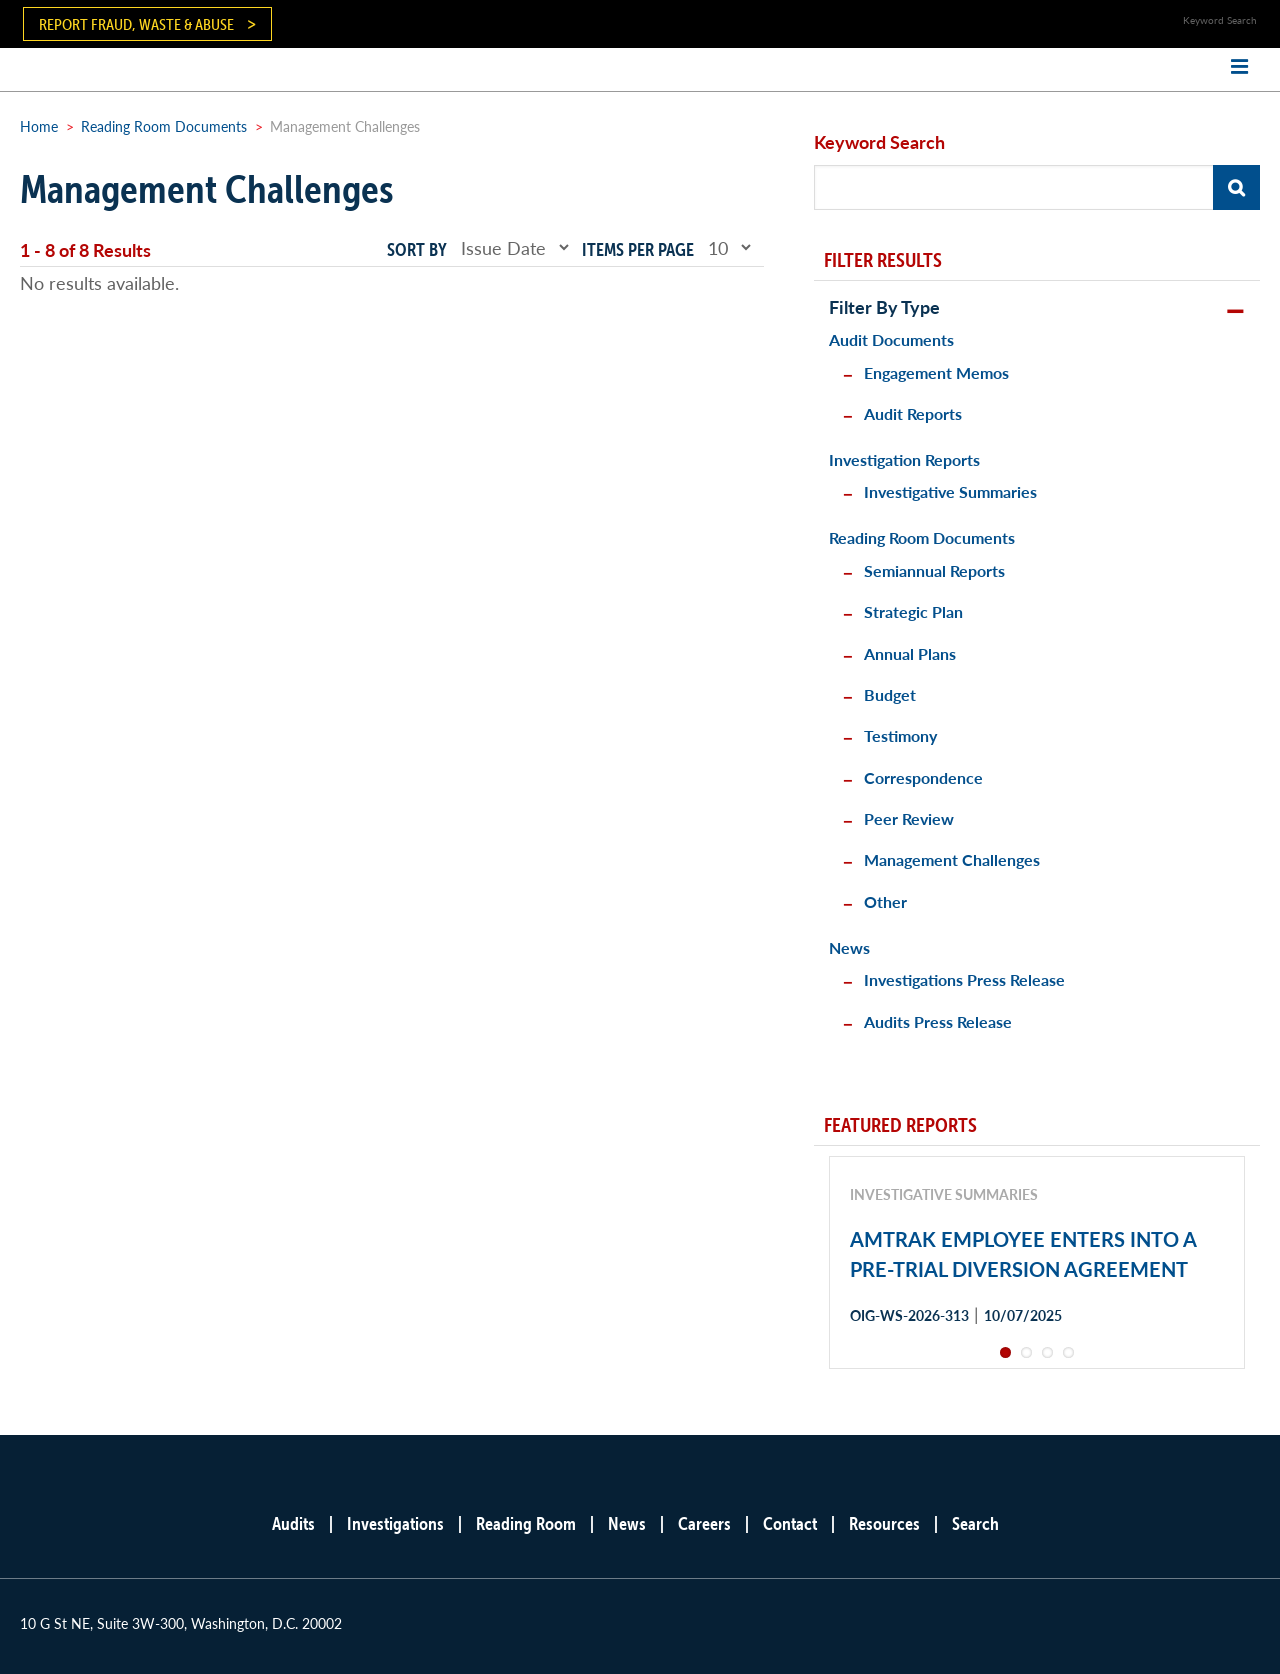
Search (975, 1523)
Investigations (395, 1523)
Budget (890, 694)
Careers (704, 1523)
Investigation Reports (904, 459)
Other (885, 901)
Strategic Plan (913, 611)
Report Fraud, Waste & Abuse (136, 24)
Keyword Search (879, 141)
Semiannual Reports (934, 570)
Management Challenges (952, 859)
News (849, 947)
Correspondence (923, 777)
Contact (790, 1523)
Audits (293, 1523)
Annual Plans (910, 653)
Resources (884, 1523)
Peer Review (909, 818)
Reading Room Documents (164, 126)
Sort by (417, 249)
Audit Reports (913, 413)
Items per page (638, 249)
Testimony (900, 735)
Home (39, 126)
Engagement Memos (936, 372)
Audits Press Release (938, 1021)
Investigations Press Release (964, 979)
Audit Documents (891, 339)
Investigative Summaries (950, 491)
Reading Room (526, 1523)
